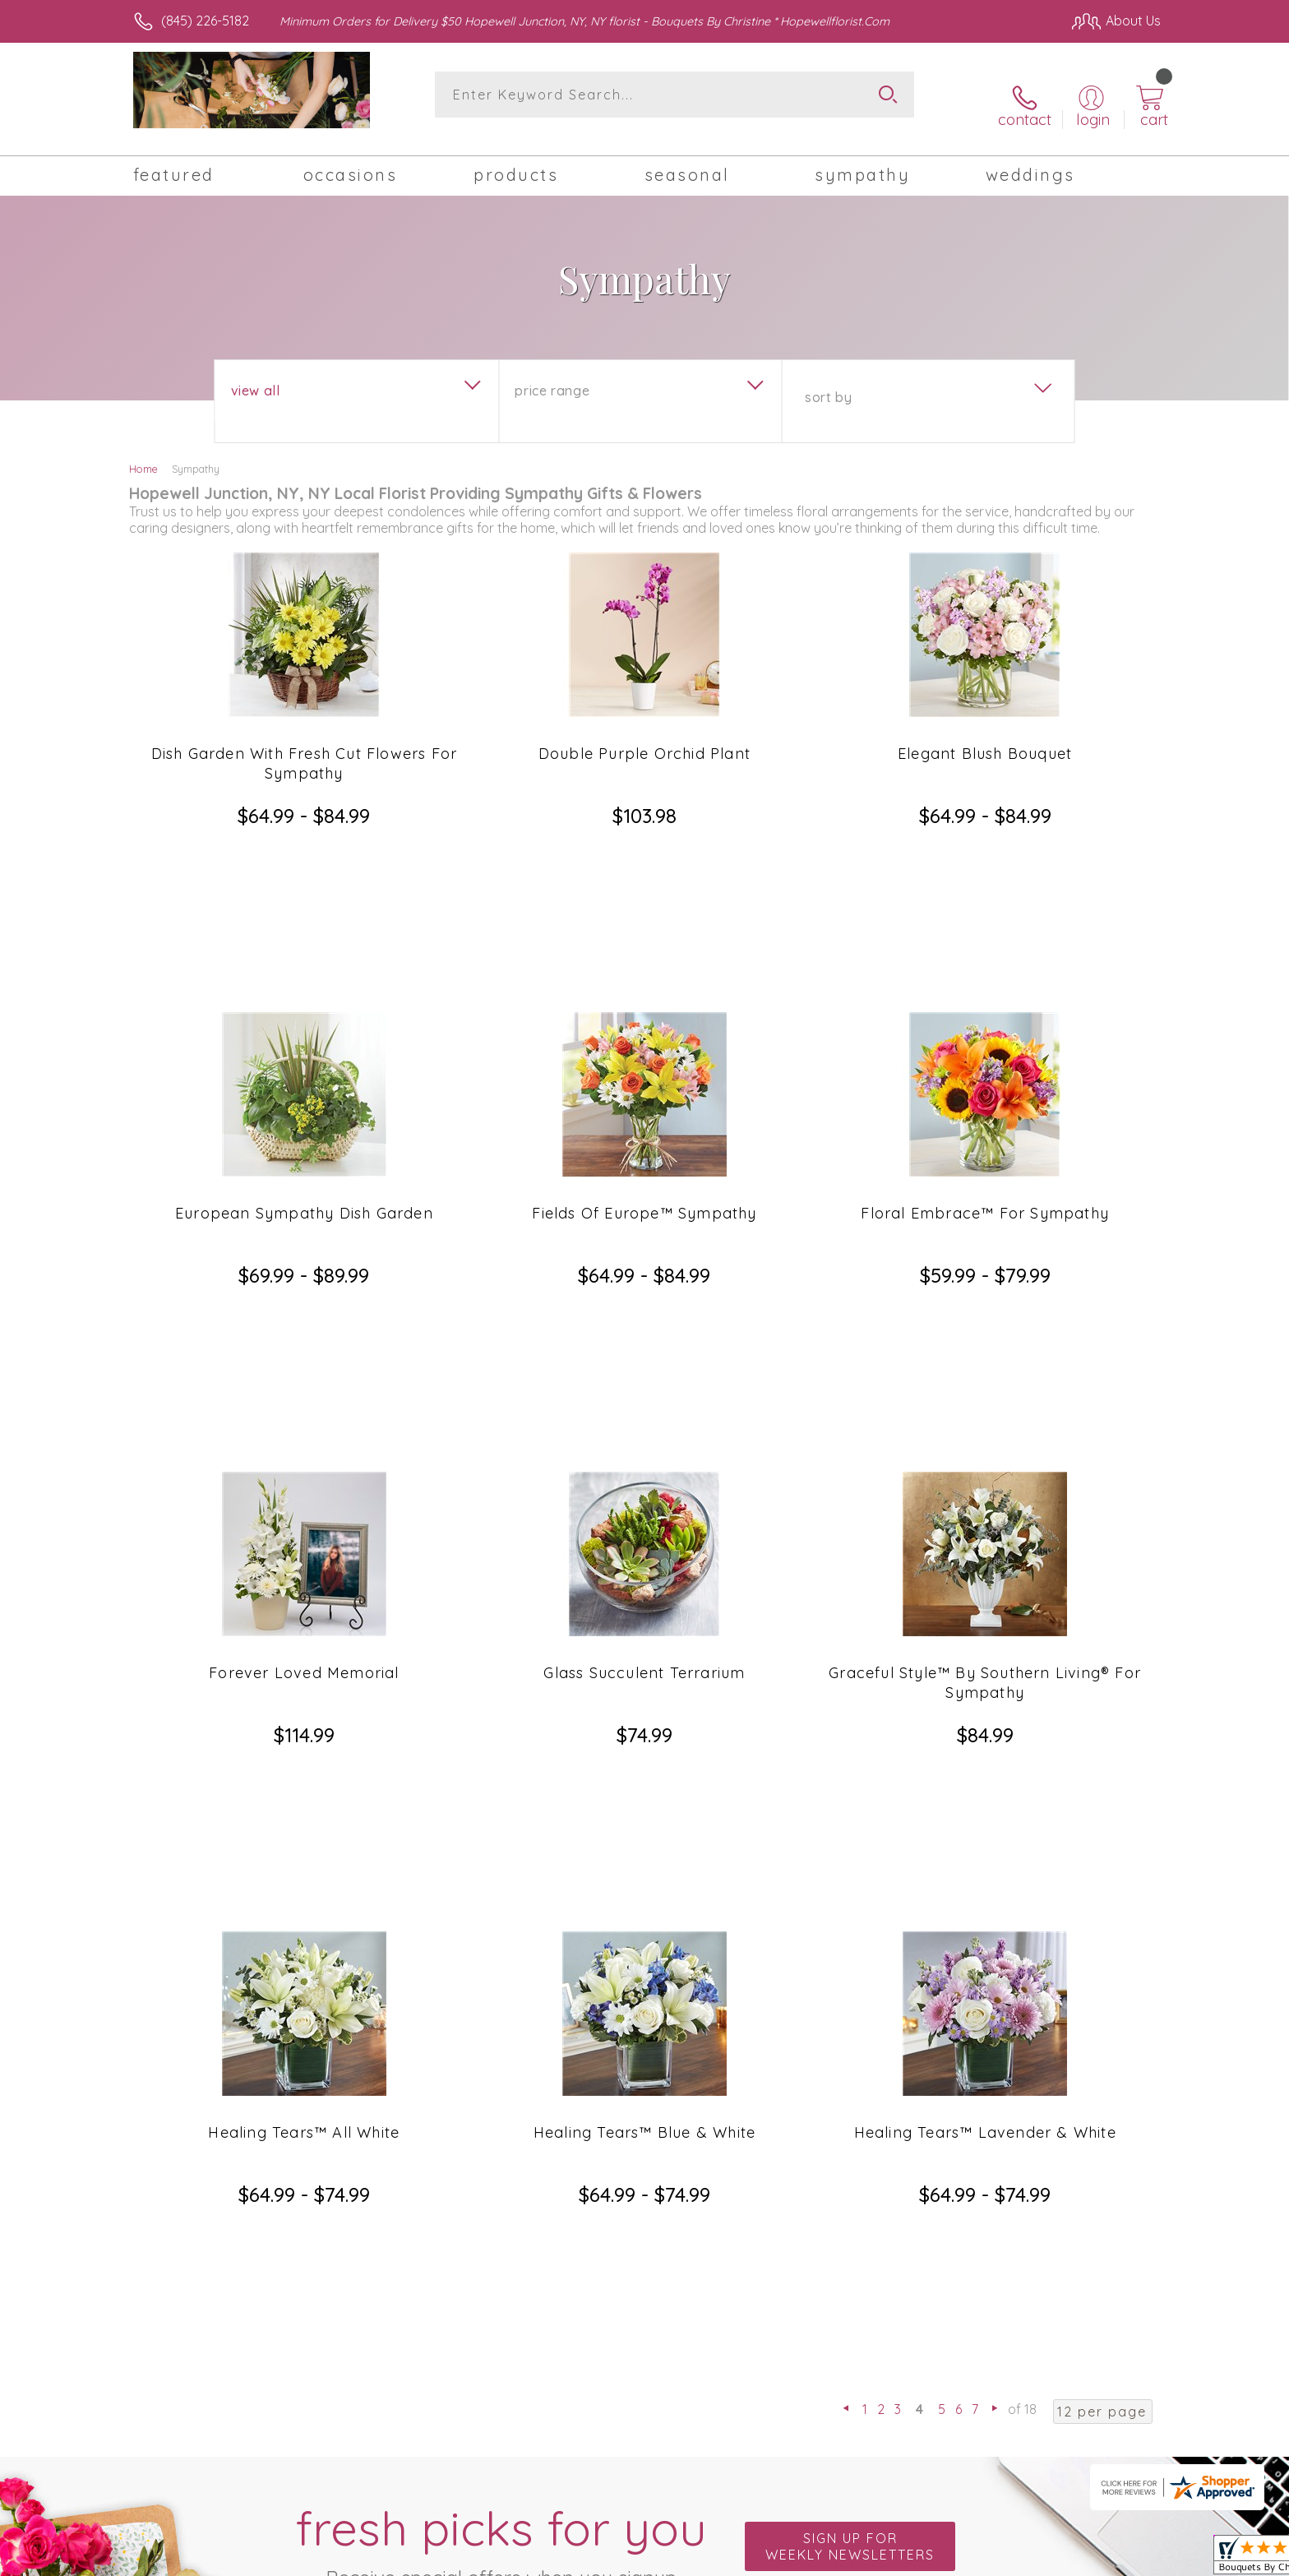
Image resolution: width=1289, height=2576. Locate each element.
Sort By (828, 379)
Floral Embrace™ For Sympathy (985, 1047)
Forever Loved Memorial (304, 1358)
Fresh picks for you (500, 1946)
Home (143, 450)
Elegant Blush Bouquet (985, 735)
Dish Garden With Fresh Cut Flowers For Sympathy (304, 745)
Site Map (1116, 2558)
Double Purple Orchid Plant (644, 735)
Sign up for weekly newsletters (850, 1937)
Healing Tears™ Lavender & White (985, 1670)
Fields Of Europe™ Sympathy (644, 1047)
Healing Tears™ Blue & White (644, 1670)
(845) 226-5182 (205, 20)
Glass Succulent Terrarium (644, 1358)
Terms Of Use (936, 2558)
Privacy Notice (1033, 2558)
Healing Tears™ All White (304, 1670)
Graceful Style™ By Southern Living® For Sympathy (985, 1368)
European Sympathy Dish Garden (304, 1047)
